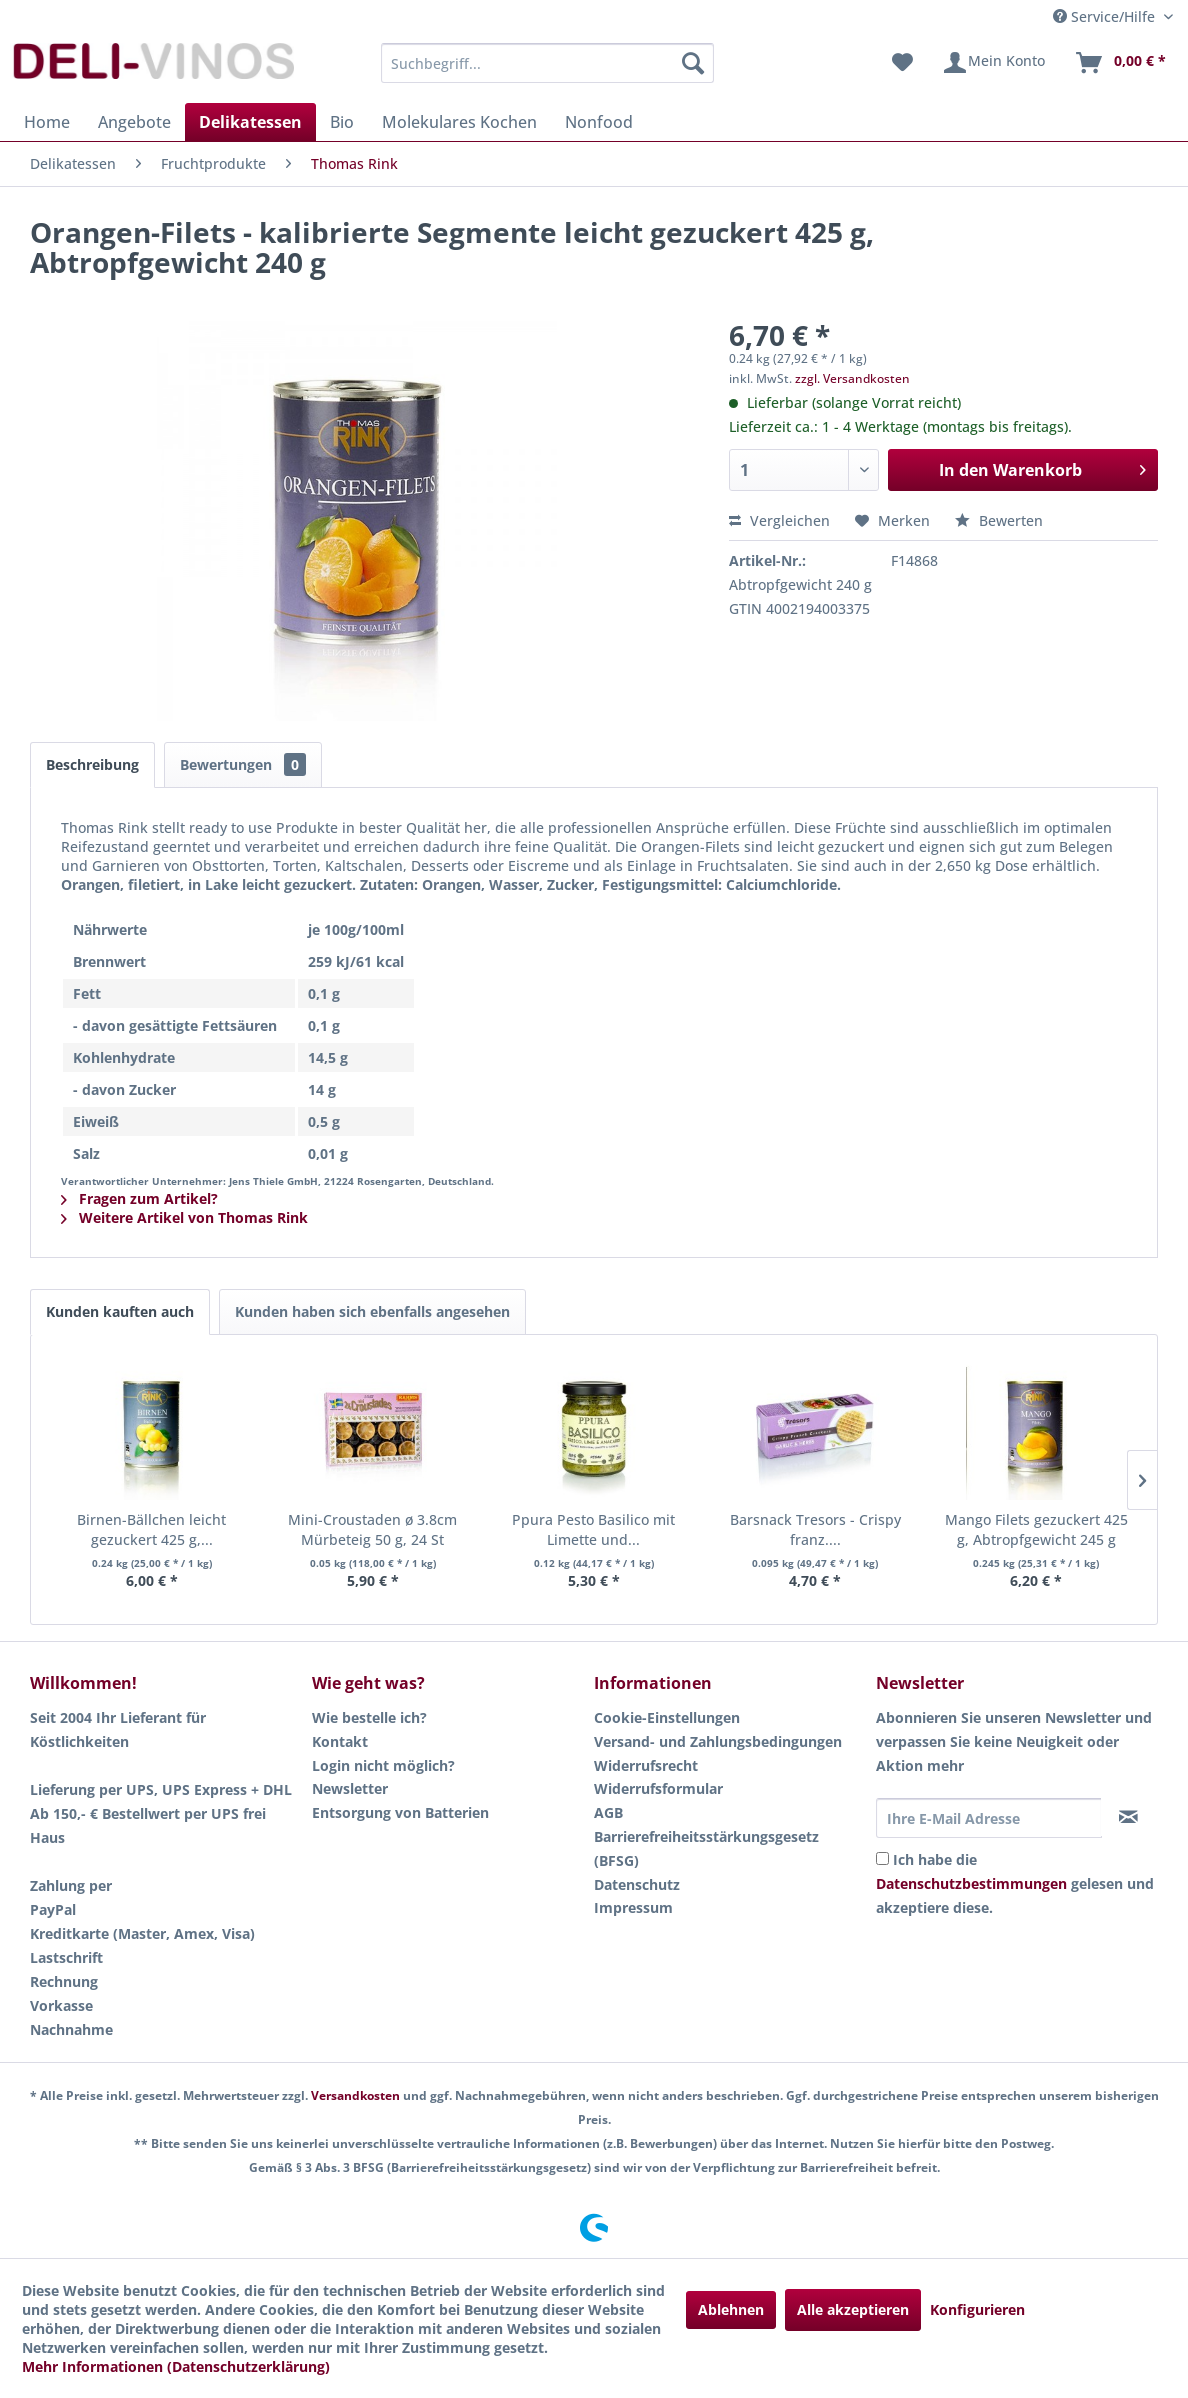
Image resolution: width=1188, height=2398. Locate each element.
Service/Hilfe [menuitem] (1106, 16)
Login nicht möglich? (383, 1765)
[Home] (47, 122)
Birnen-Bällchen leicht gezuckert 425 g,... (151, 1529)
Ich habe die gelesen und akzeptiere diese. (1015, 1883)
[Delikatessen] (250, 122)
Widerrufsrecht (646, 1765)
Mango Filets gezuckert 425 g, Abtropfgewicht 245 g (1036, 1529)
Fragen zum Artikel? (139, 1198)
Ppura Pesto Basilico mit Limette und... (593, 1529)
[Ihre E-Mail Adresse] (989, 1818)
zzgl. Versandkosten (852, 378)
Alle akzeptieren (853, 2309)
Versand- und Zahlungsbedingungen (718, 1741)
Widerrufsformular (658, 1788)
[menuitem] (547, 63)
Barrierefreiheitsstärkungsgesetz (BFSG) (706, 1848)
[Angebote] (134, 122)
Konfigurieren (977, 2309)
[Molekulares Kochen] (459, 122)
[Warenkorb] (1120, 63)
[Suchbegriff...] (547, 63)
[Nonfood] (599, 122)
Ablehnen (731, 2309)
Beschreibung (92, 764)
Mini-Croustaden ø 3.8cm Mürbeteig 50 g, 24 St (372, 1529)
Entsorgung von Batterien (400, 1812)
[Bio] (342, 122)
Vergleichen (779, 520)
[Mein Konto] (993, 63)
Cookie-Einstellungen (667, 1717)
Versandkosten (355, 2095)
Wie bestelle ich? (369, 1717)
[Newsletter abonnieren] (1129, 1817)
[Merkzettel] (902, 63)
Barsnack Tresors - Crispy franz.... (815, 1529)
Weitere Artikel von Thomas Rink (184, 1217)
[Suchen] (693, 63)
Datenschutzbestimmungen (971, 1883)
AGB (608, 1812)
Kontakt (340, 1741)
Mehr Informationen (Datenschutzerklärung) (176, 2366)
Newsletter (350, 1788)
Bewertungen (243, 764)
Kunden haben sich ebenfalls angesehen (372, 1311)
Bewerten (999, 520)
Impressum (633, 1907)
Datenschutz (637, 1884)
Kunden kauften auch (120, 1311)
